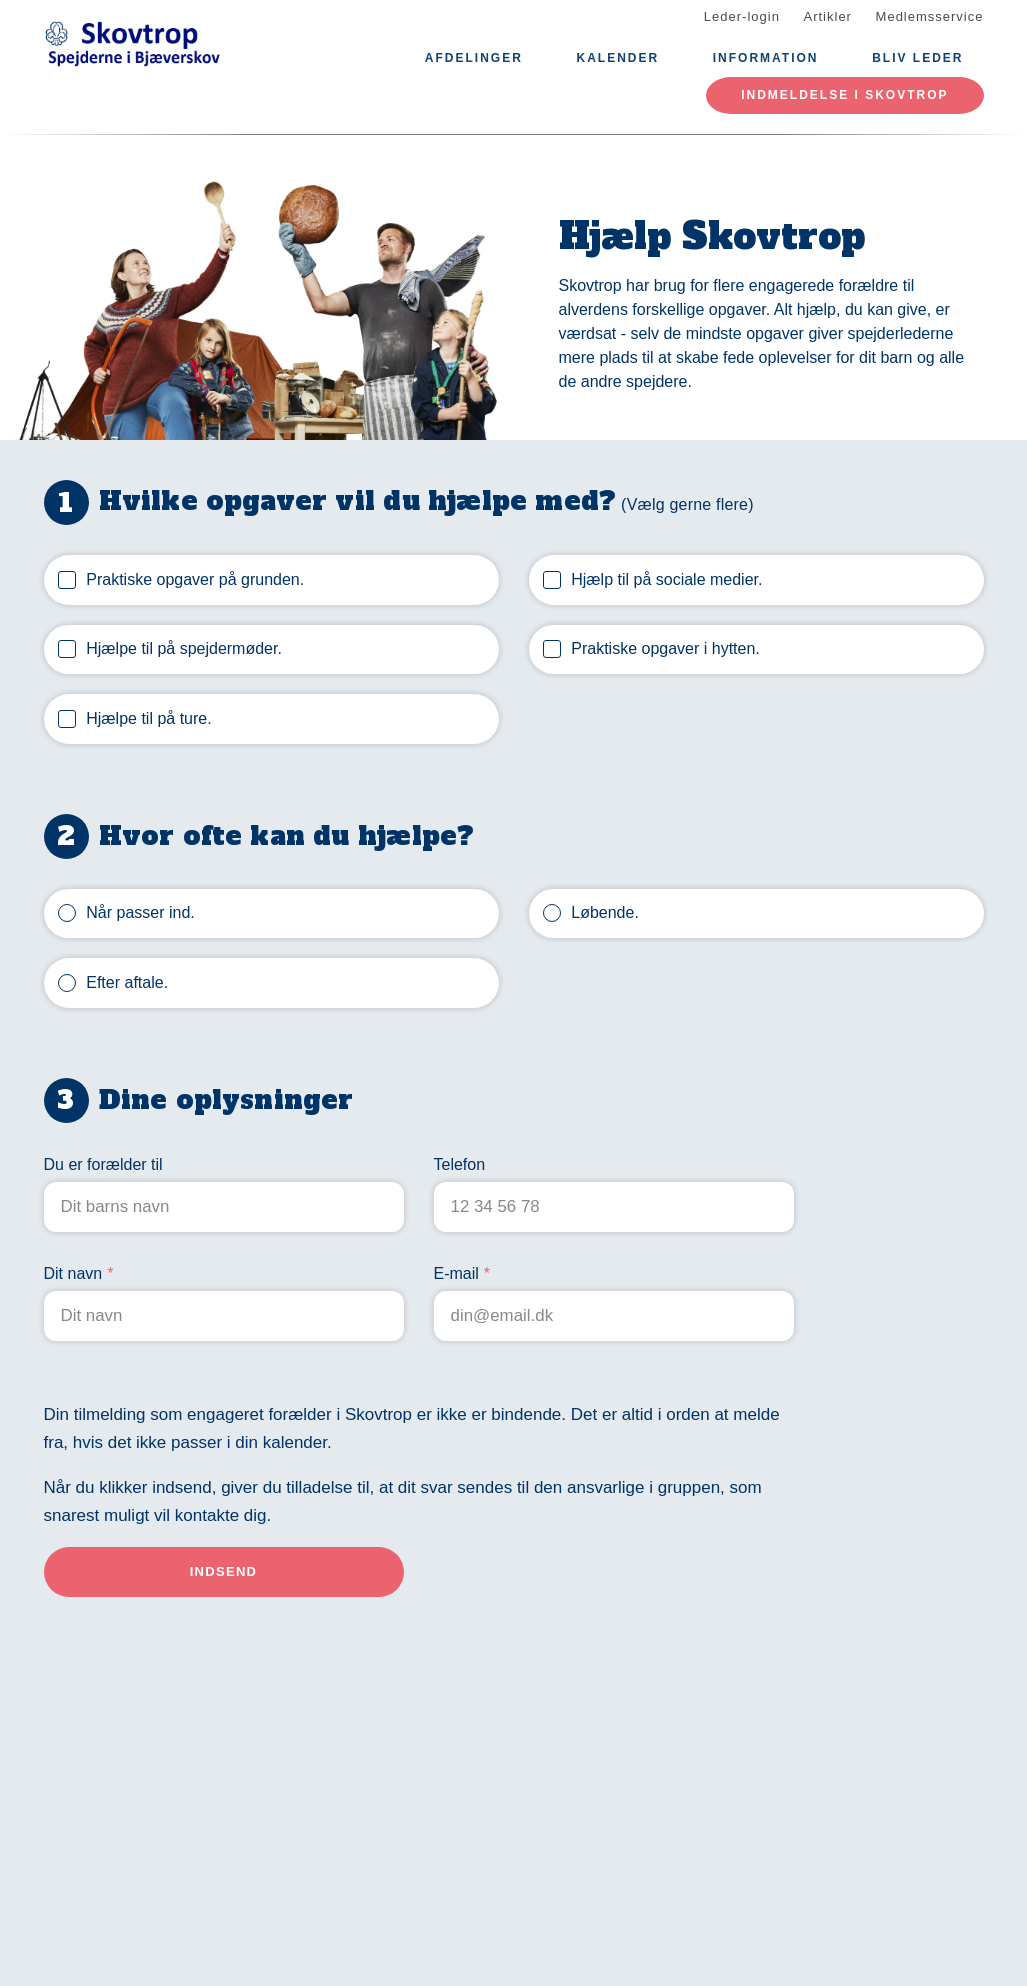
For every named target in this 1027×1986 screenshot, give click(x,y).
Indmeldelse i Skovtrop (844, 95)
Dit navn (73, 1273)
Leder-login (742, 16)
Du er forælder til (103, 1164)
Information (766, 58)
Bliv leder (917, 58)
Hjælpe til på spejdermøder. (184, 648)
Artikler (828, 16)
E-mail (456, 1273)
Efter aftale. (127, 982)
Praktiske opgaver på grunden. (195, 579)
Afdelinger (474, 58)
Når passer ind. (140, 912)
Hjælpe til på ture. (148, 718)
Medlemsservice (930, 16)
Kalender (617, 58)
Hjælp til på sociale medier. (666, 579)
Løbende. (605, 912)
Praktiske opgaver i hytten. (665, 648)
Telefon (460, 1164)
